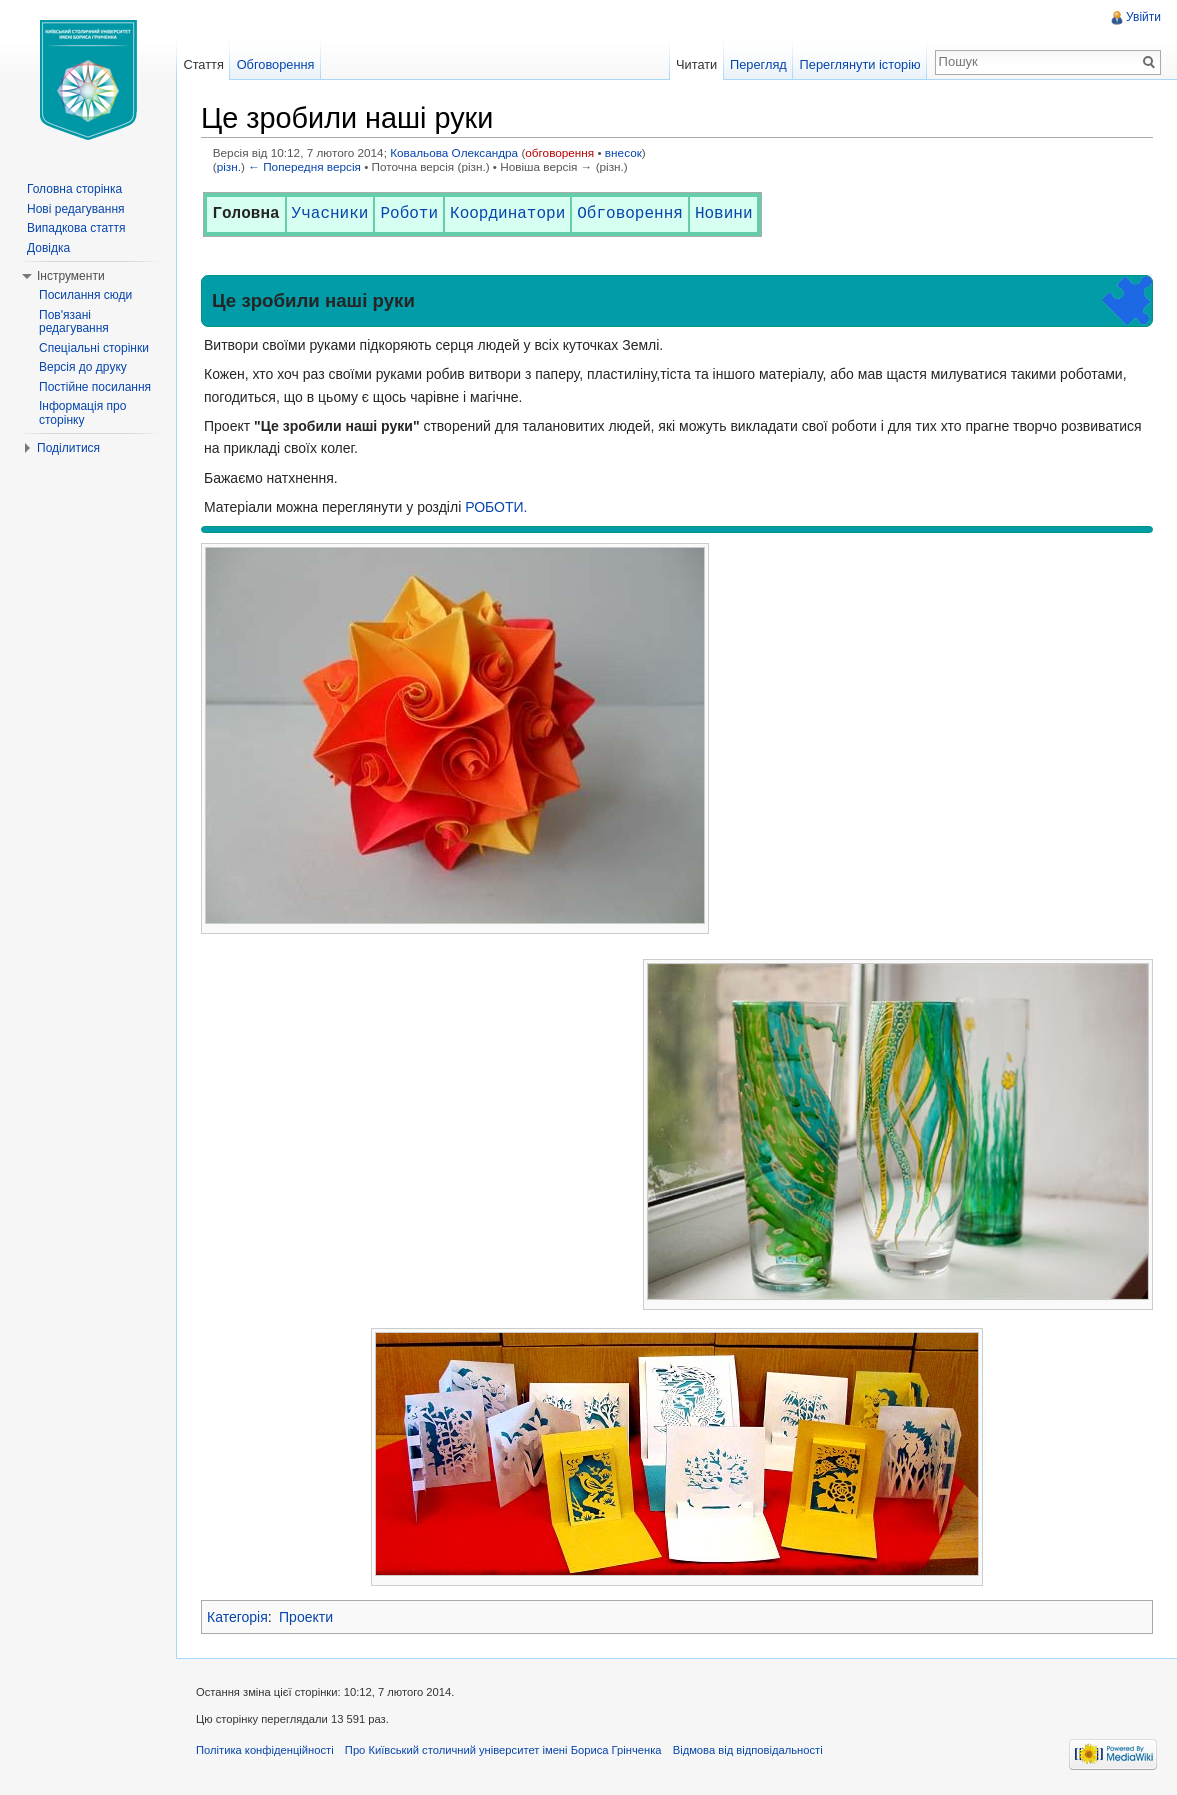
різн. (229, 166)
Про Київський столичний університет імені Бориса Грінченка (503, 1750)
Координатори (507, 214)
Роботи (409, 214)
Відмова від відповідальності (748, 1750)
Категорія (237, 1617)
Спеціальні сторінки (94, 348)
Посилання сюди (85, 295)
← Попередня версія (304, 166)
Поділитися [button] (68, 448)
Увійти (1143, 17)
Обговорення (630, 214)
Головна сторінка (74, 189)
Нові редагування (76, 209)
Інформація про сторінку (82, 413)
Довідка (48, 248)
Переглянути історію (860, 64)
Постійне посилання (95, 387)
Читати (696, 64)
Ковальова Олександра (454, 152)
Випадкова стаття (76, 228)
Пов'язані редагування (74, 322)
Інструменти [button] (71, 276)
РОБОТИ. (496, 507)
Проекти (306, 1617)
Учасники (330, 214)
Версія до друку (83, 367)
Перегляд (758, 64)
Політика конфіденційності (265, 1750)
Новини (724, 214)
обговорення (559, 152)
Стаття (203, 64)
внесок (623, 152)
